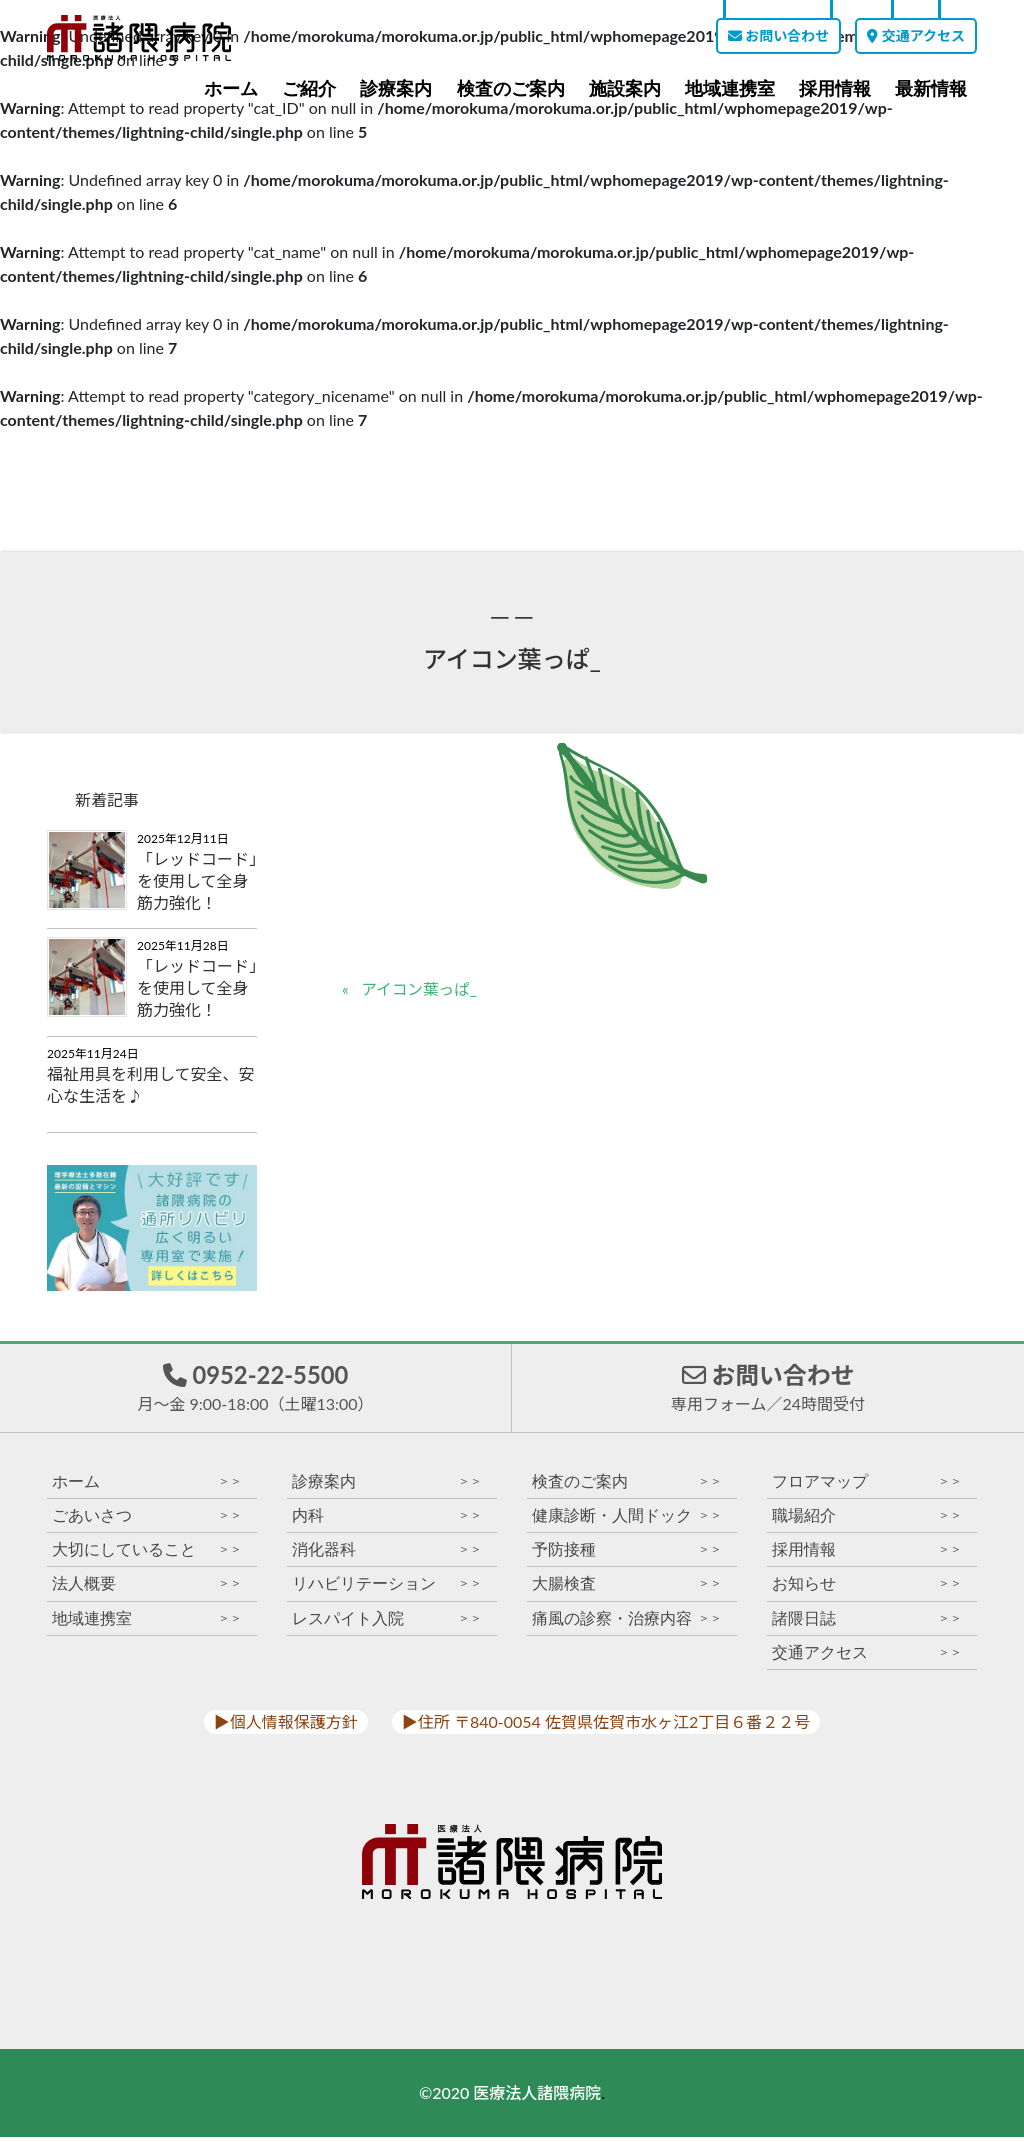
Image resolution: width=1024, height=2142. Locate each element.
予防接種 (627, 1554)
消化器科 (387, 1554)
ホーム (231, 89)
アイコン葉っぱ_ (421, 989)
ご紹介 (309, 89)
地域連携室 (730, 89)
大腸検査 (627, 1588)
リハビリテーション (387, 1588)
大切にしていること (147, 1554)
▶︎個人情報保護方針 (286, 1726)
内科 (387, 1520)
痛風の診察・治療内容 (627, 1623)
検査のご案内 (511, 89)
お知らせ (867, 1588)
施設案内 (625, 89)
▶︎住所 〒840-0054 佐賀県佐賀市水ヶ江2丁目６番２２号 (606, 1726)
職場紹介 (867, 1520)
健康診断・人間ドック (627, 1520)
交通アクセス (916, 35)
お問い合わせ (778, 35)
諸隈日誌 (867, 1623)
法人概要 (147, 1588)
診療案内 (396, 89)
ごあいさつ (147, 1520)
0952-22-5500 (255, 1389)
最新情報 (931, 89)
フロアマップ (867, 1486)
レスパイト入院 (387, 1623)
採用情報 (835, 89)
